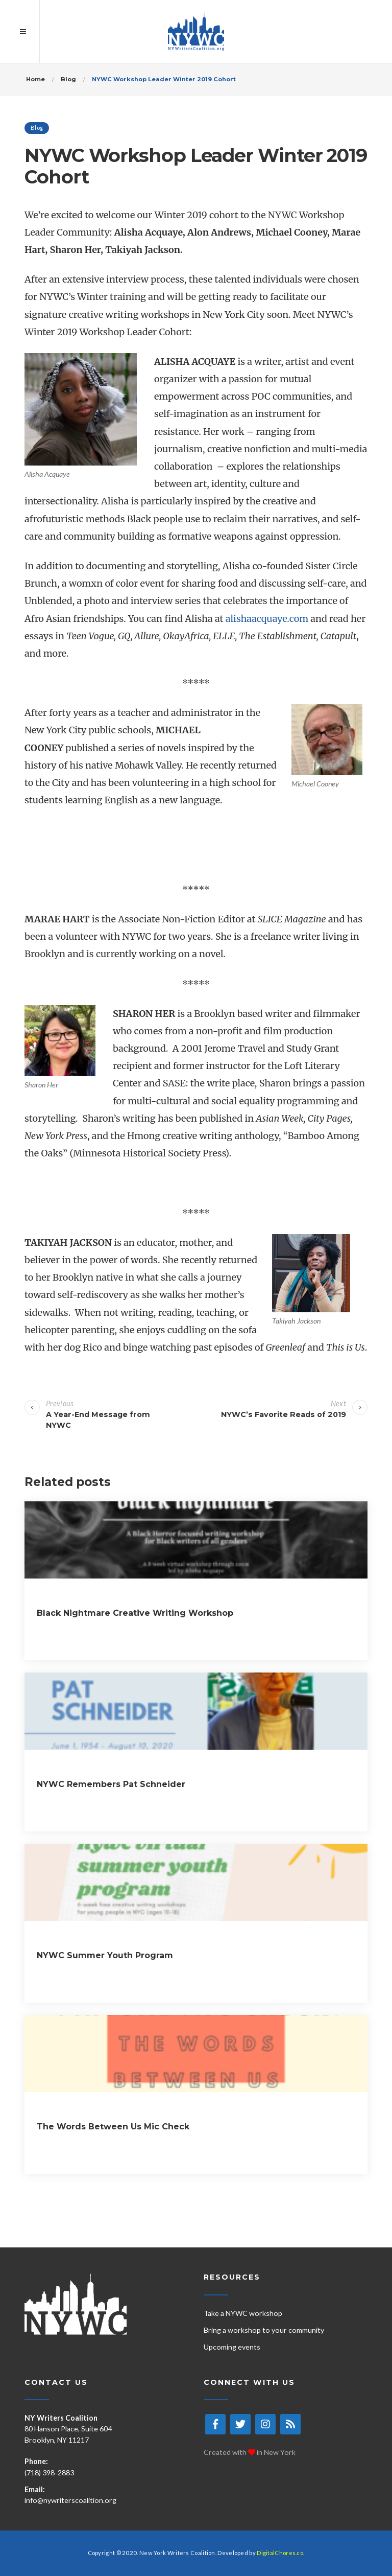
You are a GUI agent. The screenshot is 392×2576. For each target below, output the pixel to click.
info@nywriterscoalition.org (70, 2500)
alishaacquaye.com (267, 618)
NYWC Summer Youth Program (105, 1955)
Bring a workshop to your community (264, 2330)
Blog (37, 127)
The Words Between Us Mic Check (113, 2126)
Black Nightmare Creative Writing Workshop (135, 1613)
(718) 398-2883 (49, 2472)
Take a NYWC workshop (243, 2313)
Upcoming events (232, 2346)
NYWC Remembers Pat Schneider (111, 1784)
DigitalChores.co (280, 2552)
